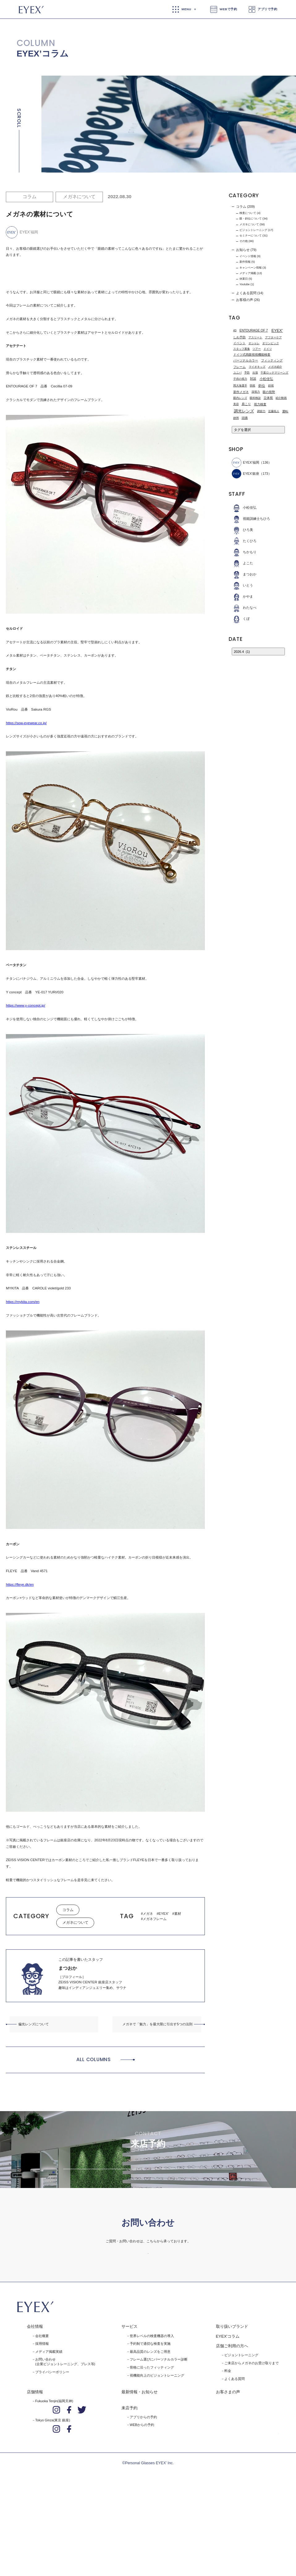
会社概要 (42, 2419)
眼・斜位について (250, 218)
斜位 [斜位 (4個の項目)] (261, 385)
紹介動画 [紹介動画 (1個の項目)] (281, 397)
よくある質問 (246, 293)
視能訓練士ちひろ (251, 519)
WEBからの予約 (142, 2508)
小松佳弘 (244, 507)
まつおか (244, 574)
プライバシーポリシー (52, 2455)
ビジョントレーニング (253, 230)
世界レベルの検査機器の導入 (152, 2419)
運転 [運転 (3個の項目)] (285, 411)
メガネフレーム (155, 1919)
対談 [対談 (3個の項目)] (253, 378)
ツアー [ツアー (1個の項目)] (256, 348)
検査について (247, 213)
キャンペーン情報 (250, 267)
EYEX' (164, 1913)
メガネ (148, 1913)
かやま (242, 596)
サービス (129, 2410)
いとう (242, 585)
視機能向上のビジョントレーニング (157, 2459)
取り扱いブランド (232, 2410)
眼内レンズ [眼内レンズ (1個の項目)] (240, 397)
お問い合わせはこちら (148, 2326)
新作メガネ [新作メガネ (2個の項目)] (241, 392)
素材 (177, 1913)
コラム (29, 196)
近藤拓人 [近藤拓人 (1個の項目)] (273, 411)
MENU (186, 9)
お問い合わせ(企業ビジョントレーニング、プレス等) (65, 2445)
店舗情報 (35, 2475)
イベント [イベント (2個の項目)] (239, 343)
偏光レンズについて (33, 2024)
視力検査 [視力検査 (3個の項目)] (260, 404)
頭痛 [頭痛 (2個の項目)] (245, 418)
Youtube (244, 284)
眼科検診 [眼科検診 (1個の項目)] (255, 397)
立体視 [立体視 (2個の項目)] (268, 397)
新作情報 (245, 261)
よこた (242, 563)
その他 (243, 241)
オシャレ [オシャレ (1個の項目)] (254, 343)
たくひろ (244, 541)
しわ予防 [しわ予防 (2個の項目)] (239, 337)
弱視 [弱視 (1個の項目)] (252, 385)
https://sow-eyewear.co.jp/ (26, 723)
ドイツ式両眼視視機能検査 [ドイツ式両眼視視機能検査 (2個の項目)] (251, 354)
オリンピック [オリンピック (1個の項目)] (270, 343)
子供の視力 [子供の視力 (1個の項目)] (240, 378)
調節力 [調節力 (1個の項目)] (261, 411)
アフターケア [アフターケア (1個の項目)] (273, 337)
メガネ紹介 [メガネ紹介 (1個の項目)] (275, 366)
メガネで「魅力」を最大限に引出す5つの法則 (157, 2024)
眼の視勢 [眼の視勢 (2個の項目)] (269, 392)
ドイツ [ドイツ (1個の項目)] (268, 348)
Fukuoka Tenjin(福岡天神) (54, 2484)
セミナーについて (250, 235)
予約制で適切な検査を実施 (150, 2427)
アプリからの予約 (143, 2500)
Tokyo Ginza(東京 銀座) (52, 2503)
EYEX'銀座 (245, 473)
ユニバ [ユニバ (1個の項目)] (237, 372)
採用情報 (42, 2427)
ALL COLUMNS (93, 2059)
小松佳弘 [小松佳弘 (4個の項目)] (266, 379)
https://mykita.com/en (23, 1302)
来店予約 (129, 2491)
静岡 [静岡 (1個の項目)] (236, 418)
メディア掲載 (247, 273)
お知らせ (243, 250)
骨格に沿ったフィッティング (152, 2451)
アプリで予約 (267, 9)
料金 (227, 2454)
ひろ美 (242, 530)
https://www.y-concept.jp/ (25, 1005)
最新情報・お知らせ (139, 2475)
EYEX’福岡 (245, 462)
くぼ (241, 619)
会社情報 (35, 2410)
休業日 (243, 278)
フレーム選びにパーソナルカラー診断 (159, 2443)
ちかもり (244, 552)
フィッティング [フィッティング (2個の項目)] (272, 360)
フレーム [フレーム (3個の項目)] (239, 367)
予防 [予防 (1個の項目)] (247, 372)
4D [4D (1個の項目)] (235, 330)
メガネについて (79, 196)
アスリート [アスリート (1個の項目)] (255, 337)
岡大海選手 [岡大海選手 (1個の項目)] (240, 385)
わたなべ (244, 607)
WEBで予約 (228, 9)
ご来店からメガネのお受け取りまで (251, 2446)
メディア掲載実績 (48, 2435)
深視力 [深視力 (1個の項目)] (256, 391)
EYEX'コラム (227, 2419)
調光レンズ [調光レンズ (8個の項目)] (244, 411)
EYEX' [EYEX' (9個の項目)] (277, 330)
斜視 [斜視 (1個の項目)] (271, 385)
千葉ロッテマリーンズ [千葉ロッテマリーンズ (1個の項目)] (274, 372)
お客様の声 (244, 300)
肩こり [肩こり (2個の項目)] (246, 404)
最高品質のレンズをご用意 (150, 2435)
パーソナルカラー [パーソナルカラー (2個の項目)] (245, 360)
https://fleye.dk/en (20, 1584)
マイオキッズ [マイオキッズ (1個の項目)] (257, 366)
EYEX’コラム (43, 53)
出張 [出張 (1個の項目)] (255, 372)
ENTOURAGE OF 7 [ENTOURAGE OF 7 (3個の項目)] (253, 330)
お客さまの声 (228, 2475)
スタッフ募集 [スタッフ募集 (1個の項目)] (241, 348)
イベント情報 (247, 256)
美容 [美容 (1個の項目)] (236, 404)
